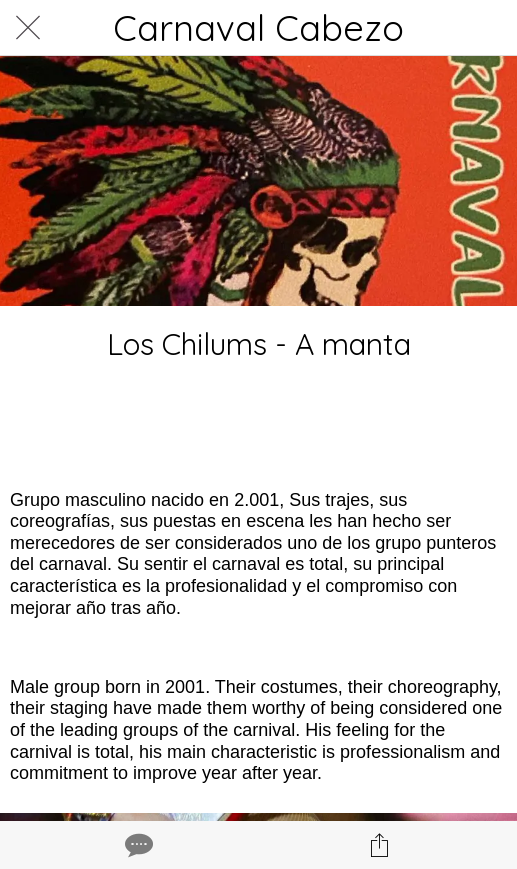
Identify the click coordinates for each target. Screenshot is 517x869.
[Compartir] (380, 845)
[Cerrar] (28, 28)
